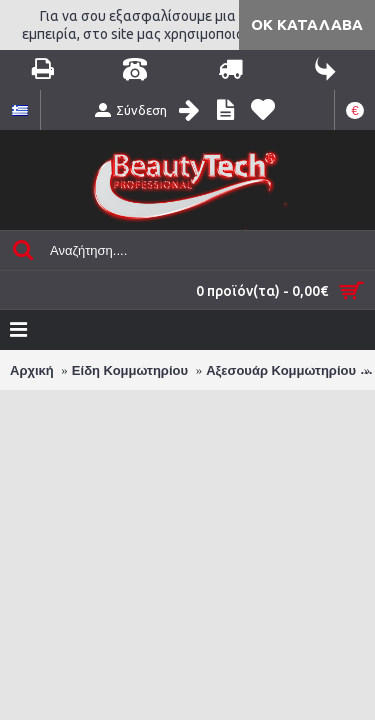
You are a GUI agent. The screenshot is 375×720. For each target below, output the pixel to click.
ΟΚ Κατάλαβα (307, 24)
